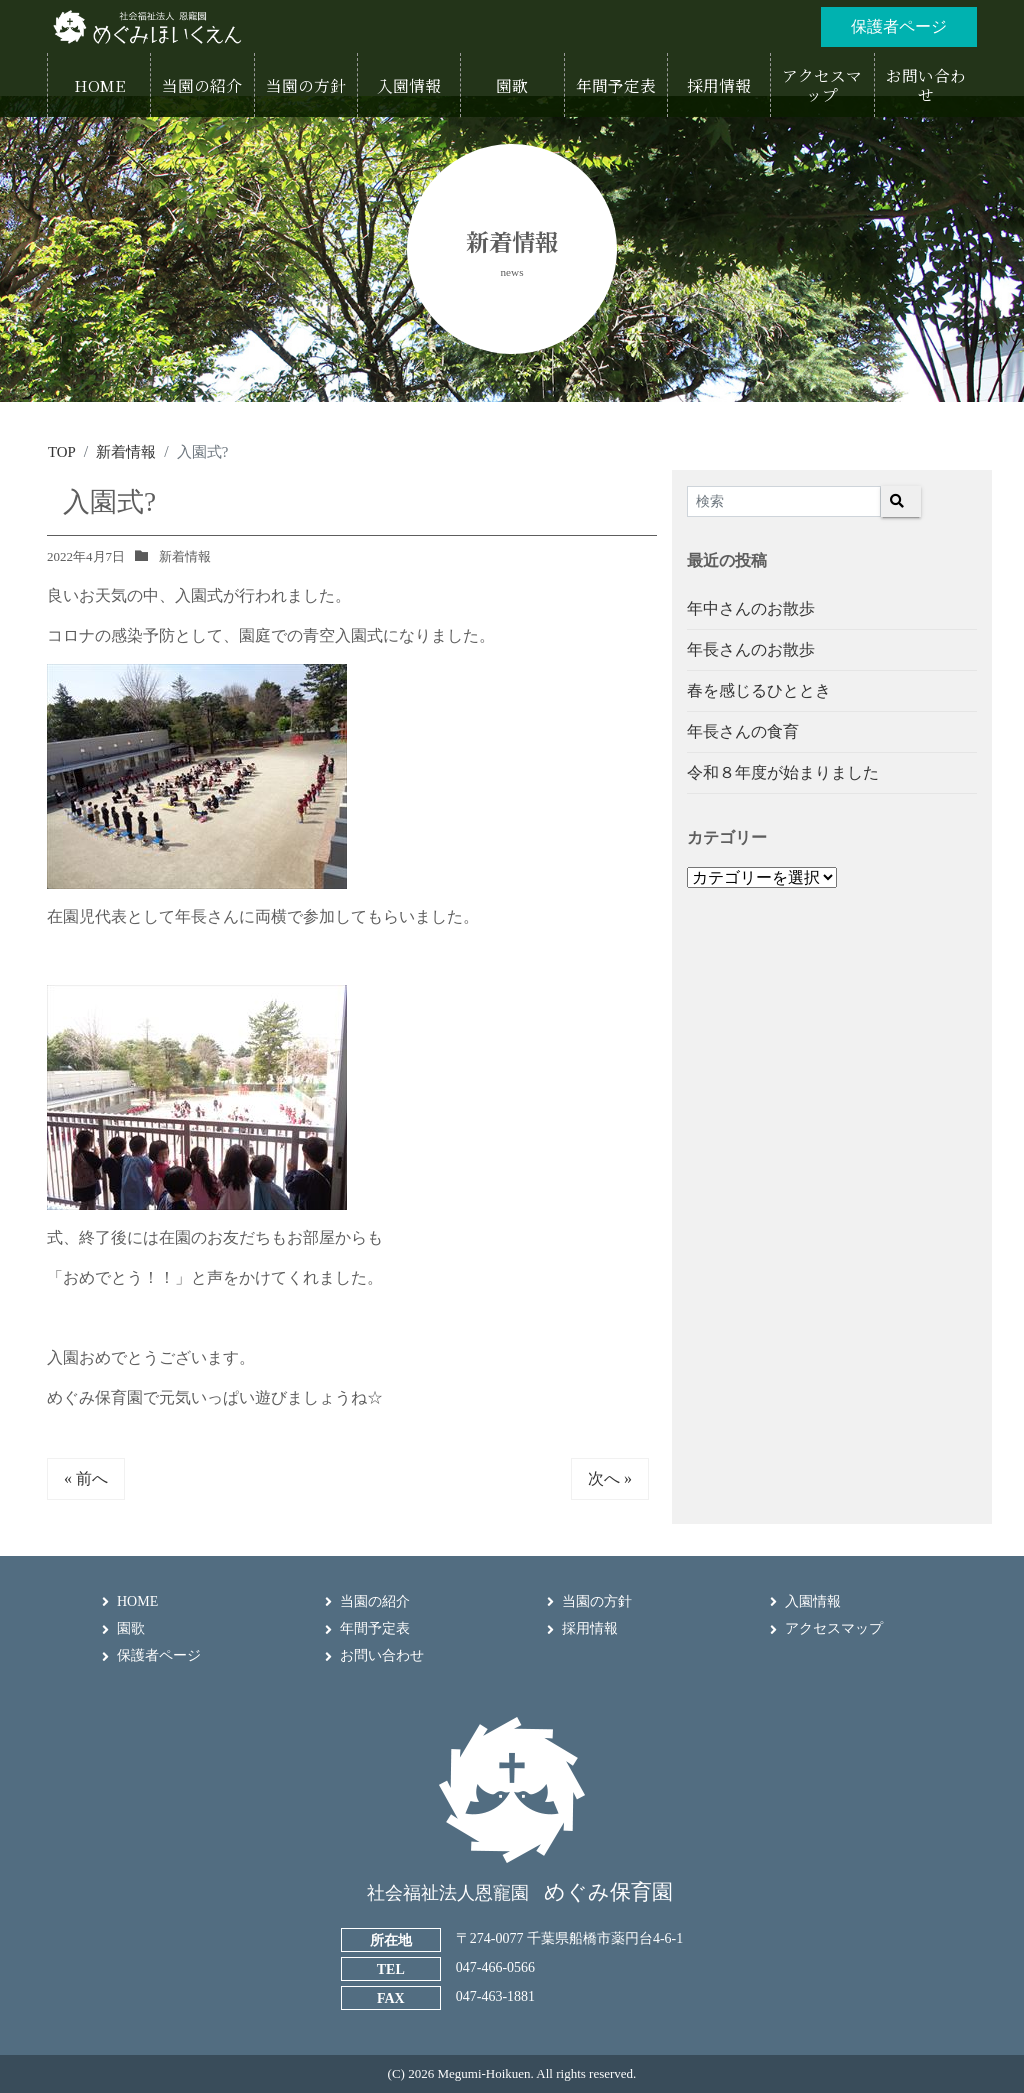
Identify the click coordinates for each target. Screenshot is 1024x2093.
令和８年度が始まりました (783, 771)
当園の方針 (597, 1600)
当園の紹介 (375, 1600)
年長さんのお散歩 (751, 648)
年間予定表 (375, 1627)
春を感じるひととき (759, 689)
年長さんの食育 (743, 730)
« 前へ (86, 1477)
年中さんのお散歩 (751, 607)
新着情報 (185, 555)
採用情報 (590, 1627)
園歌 (131, 1627)
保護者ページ (159, 1655)
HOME (137, 1600)
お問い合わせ (382, 1655)
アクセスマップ (834, 1627)
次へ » (610, 1477)
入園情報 (813, 1600)
